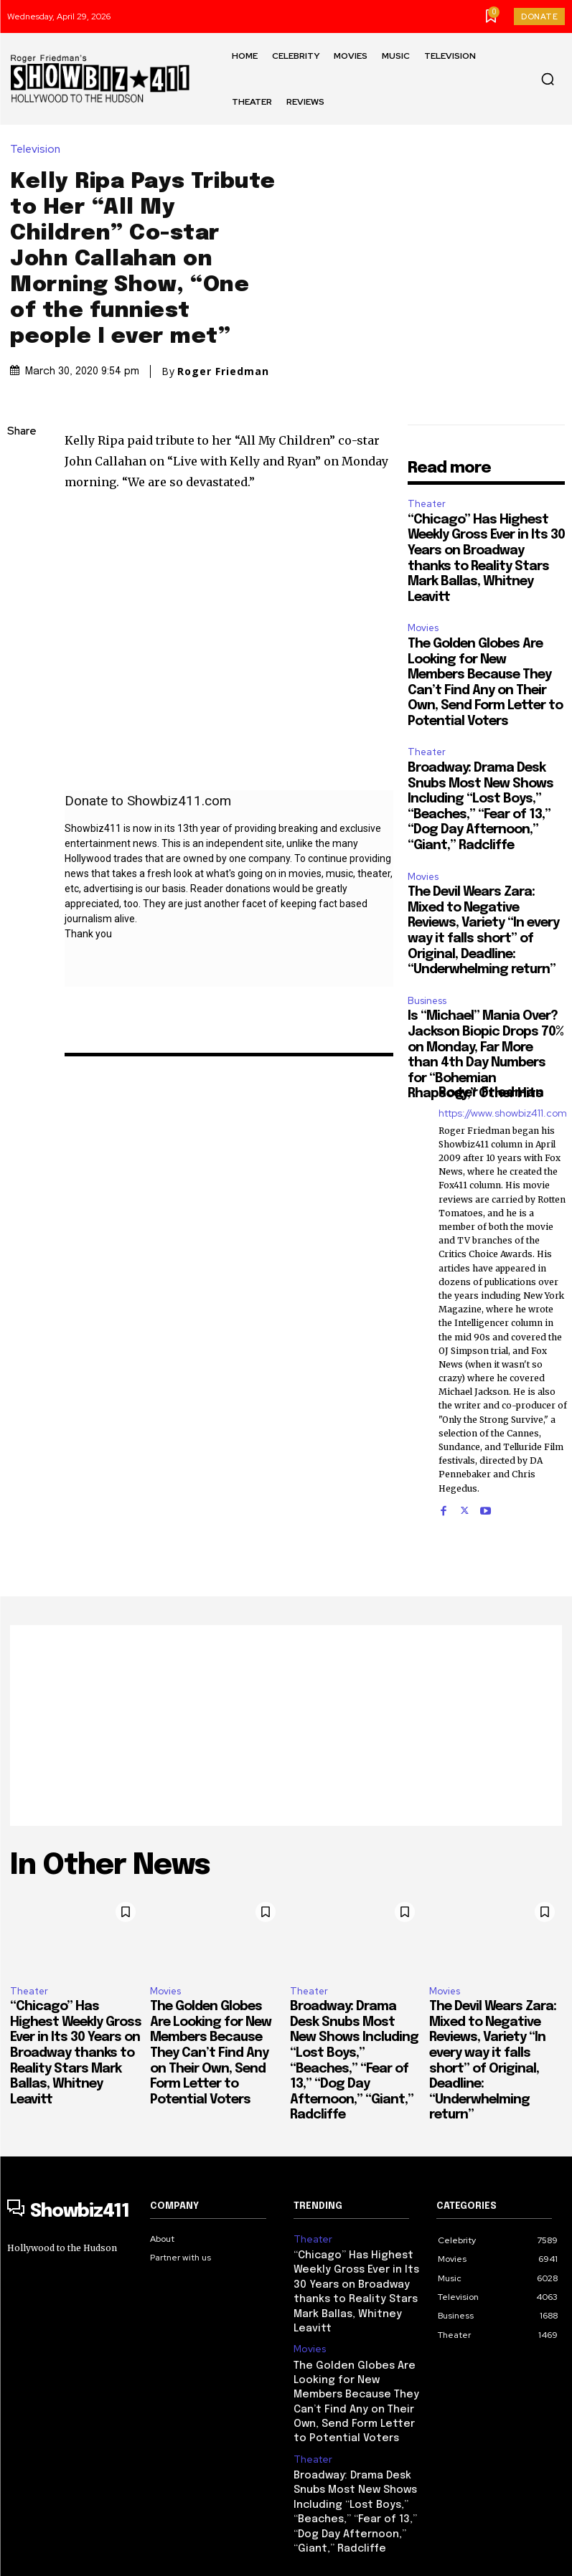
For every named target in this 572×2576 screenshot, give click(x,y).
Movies (423, 601)
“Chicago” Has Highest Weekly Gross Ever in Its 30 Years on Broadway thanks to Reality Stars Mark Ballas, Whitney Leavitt (75, 2027)
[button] (547, 79)
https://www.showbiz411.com (503, 1086)
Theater (427, 477)
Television (38, 136)
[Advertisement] (286, 1698)
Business (427, 973)
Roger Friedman (223, 357)
